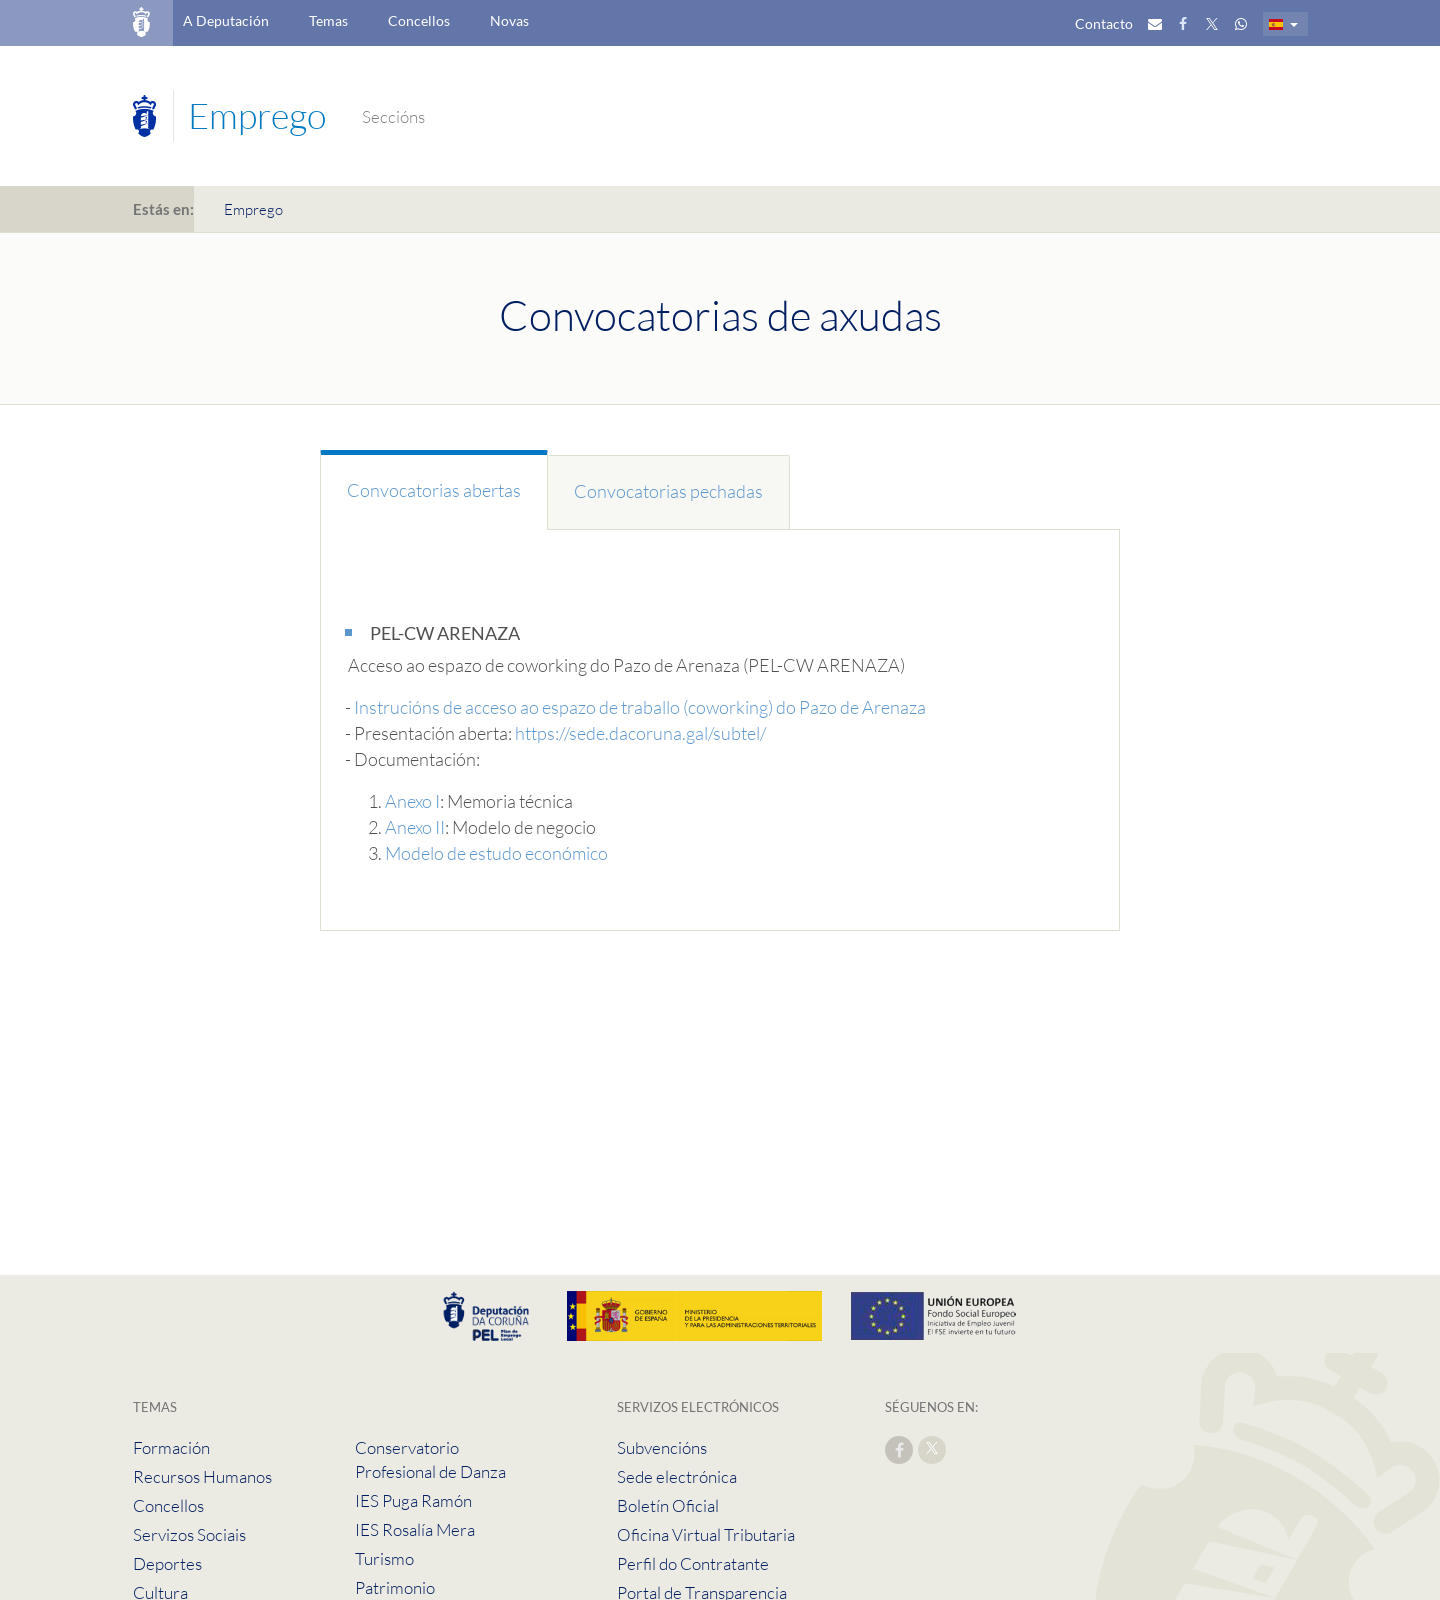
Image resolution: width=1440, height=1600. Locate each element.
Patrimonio (395, 1587)
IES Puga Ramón (413, 1500)
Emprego (253, 209)
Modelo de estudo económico (496, 853)
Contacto (1104, 23)
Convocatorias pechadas (668, 491)
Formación (171, 1447)
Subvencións (662, 1447)
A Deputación (226, 20)
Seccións (393, 116)
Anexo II (415, 827)
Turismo (384, 1558)
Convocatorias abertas (434, 490)
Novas (509, 20)
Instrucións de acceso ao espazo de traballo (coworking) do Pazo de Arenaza (640, 707)
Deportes (167, 1563)
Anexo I (412, 801)
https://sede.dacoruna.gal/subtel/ (640, 733)
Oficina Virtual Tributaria (706, 1534)
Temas (328, 20)
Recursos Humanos (202, 1476)
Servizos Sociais (189, 1534)
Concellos (419, 20)
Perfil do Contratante (693, 1563)
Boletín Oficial (668, 1505)
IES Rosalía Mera (415, 1529)
